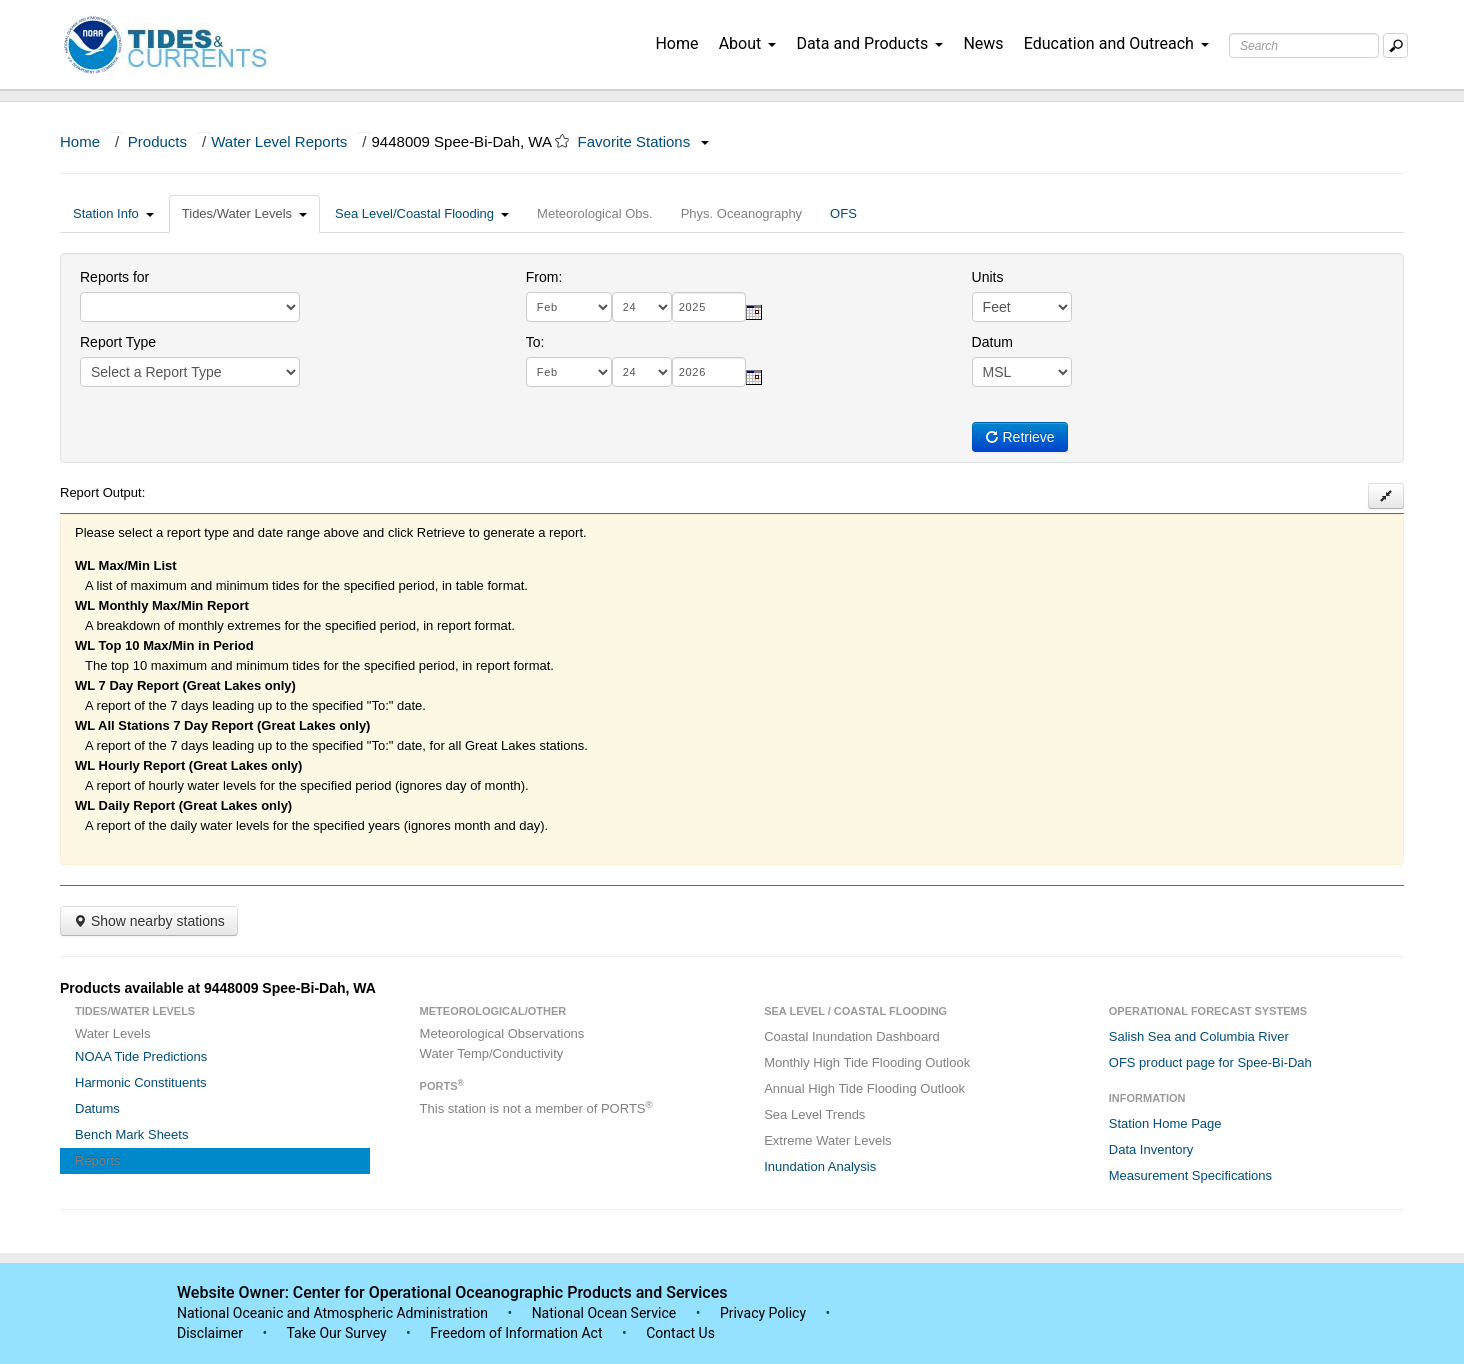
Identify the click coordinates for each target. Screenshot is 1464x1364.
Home (676, 43)
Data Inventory (1151, 1149)
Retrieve (1020, 437)
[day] (642, 307)
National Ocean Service (604, 1313)
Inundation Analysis (820, 1166)
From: (544, 277)
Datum (992, 342)
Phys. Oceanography (741, 213)
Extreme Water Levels (827, 1140)
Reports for (114, 277)
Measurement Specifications (1190, 1175)
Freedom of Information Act (516, 1333)
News (983, 43)
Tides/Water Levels (244, 213)
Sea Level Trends (814, 1114)
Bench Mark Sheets (131, 1134)
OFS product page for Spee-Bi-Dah (1210, 1062)
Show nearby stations (149, 921)
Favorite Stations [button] (644, 141)
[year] (709, 307)
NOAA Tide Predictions (141, 1056)
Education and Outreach (1116, 43)
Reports (98, 1160)
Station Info (113, 213)
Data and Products (869, 43)
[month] (569, 307)
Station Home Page (1165, 1123)
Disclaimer (210, 1333)
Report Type (118, 342)
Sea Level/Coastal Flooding (422, 213)
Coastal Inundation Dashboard (852, 1036)
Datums (97, 1108)
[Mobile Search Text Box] (1395, 45)
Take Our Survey (338, 1333)
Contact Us (680, 1333)
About (748, 43)
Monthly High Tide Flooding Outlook (867, 1062)
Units (988, 277)
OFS (843, 213)
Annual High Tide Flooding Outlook (864, 1088)
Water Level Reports (279, 141)
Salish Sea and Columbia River (1199, 1036)
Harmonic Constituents (141, 1082)
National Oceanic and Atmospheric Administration (332, 1313)
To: (535, 342)
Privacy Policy (763, 1313)
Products (157, 141)
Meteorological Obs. (595, 213)
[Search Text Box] (1304, 45)
